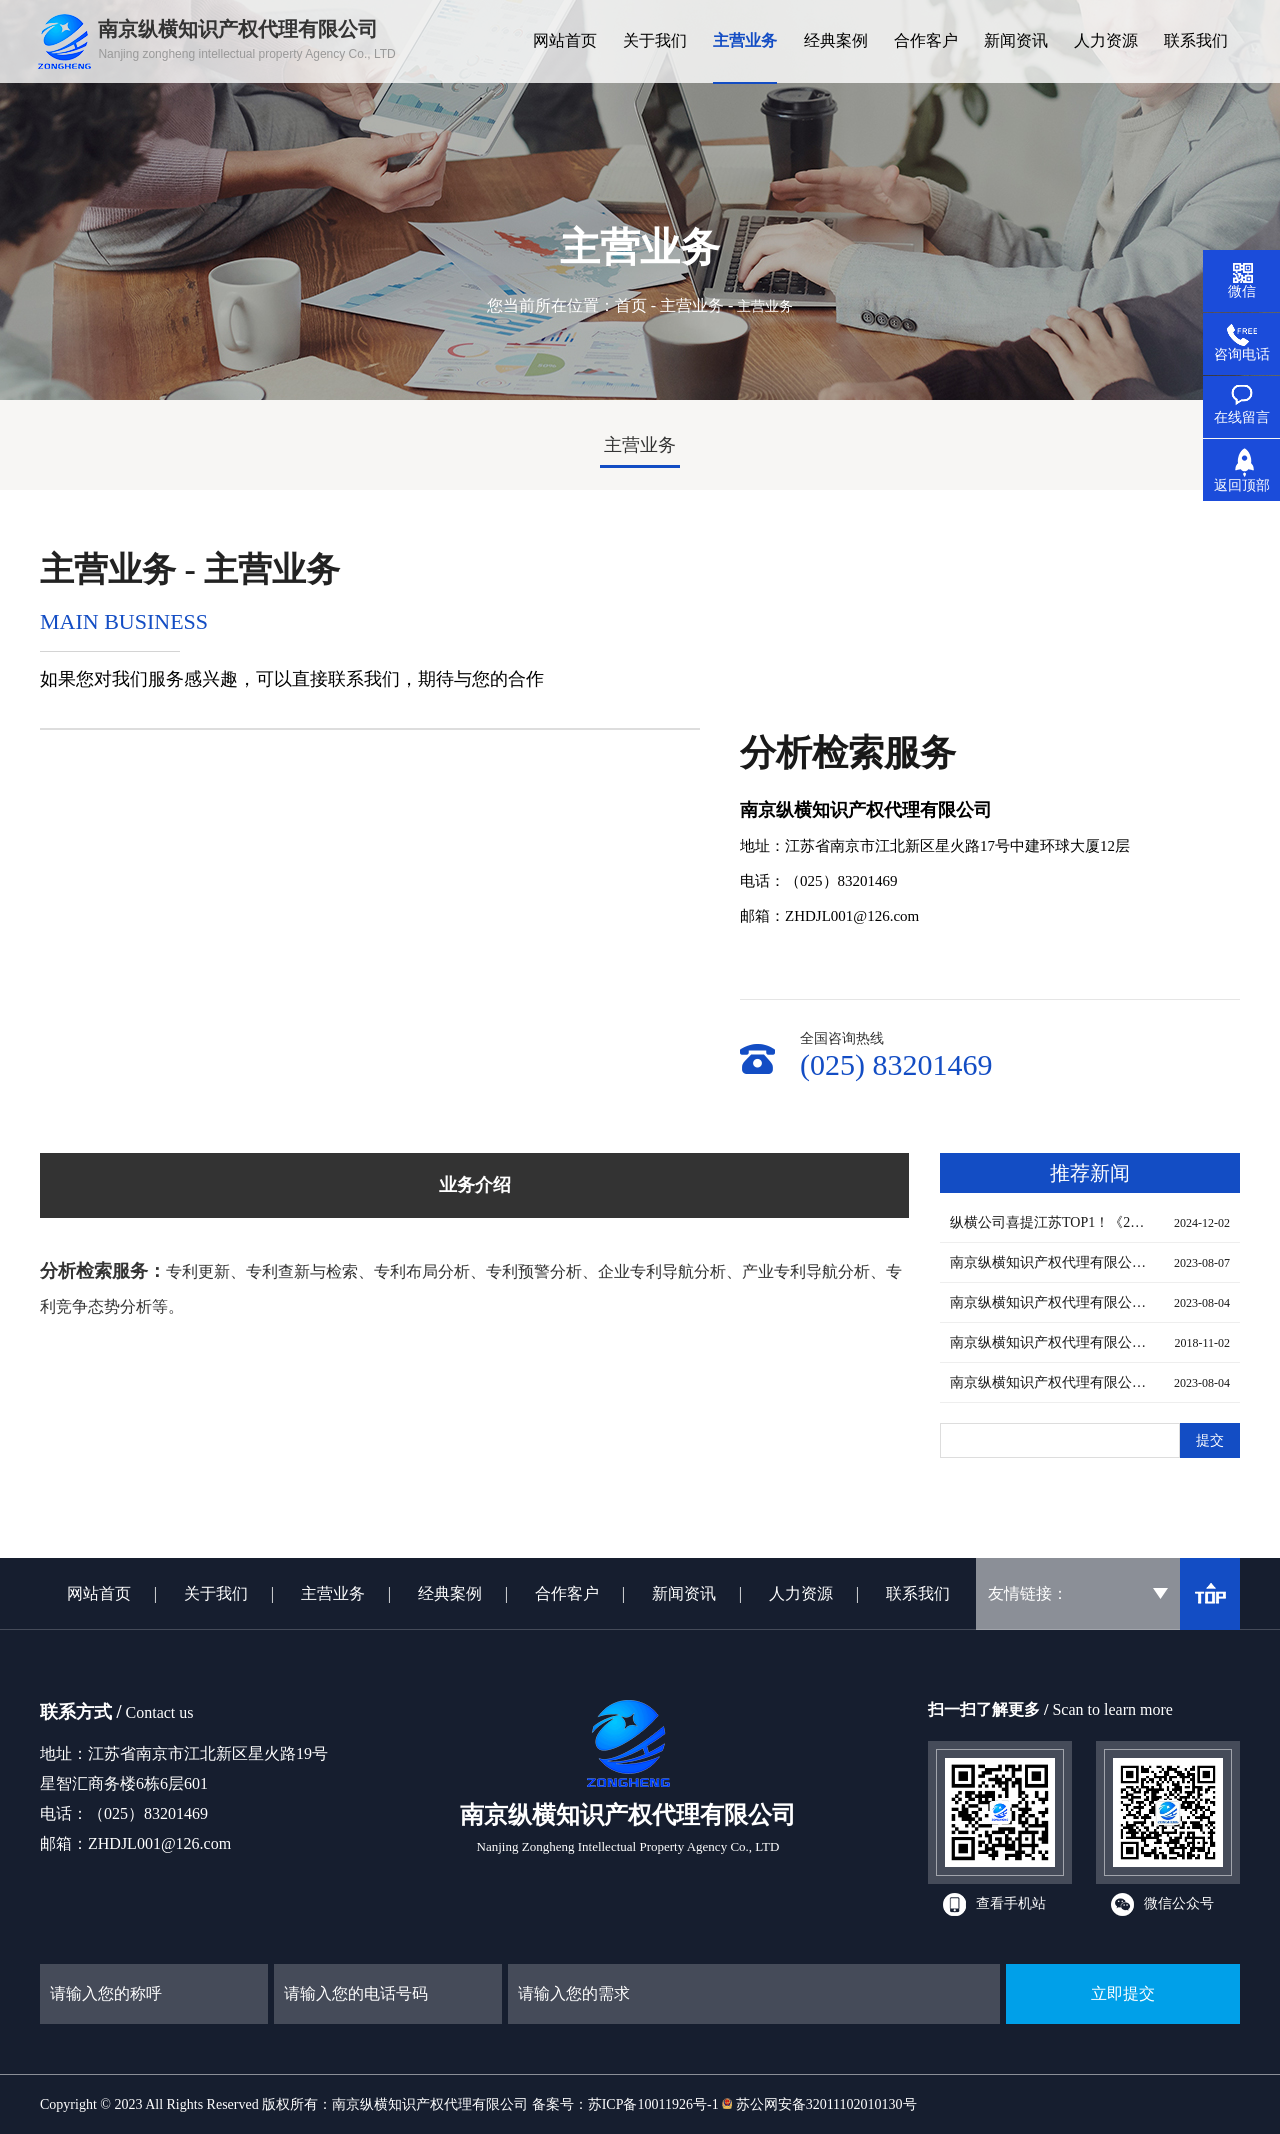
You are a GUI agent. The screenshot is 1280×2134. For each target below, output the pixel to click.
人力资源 (801, 1593)
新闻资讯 (684, 1593)
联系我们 (918, 1593)
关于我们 (216, 1593)
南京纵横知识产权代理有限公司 (430, 2104)
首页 (631, 305)
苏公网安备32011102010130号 (826, 2104)
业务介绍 (475, 1185)
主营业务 (692, 305)
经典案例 (450, 1593)
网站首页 (99, 1593)
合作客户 (567, 1593)
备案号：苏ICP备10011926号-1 (625, 2104)
